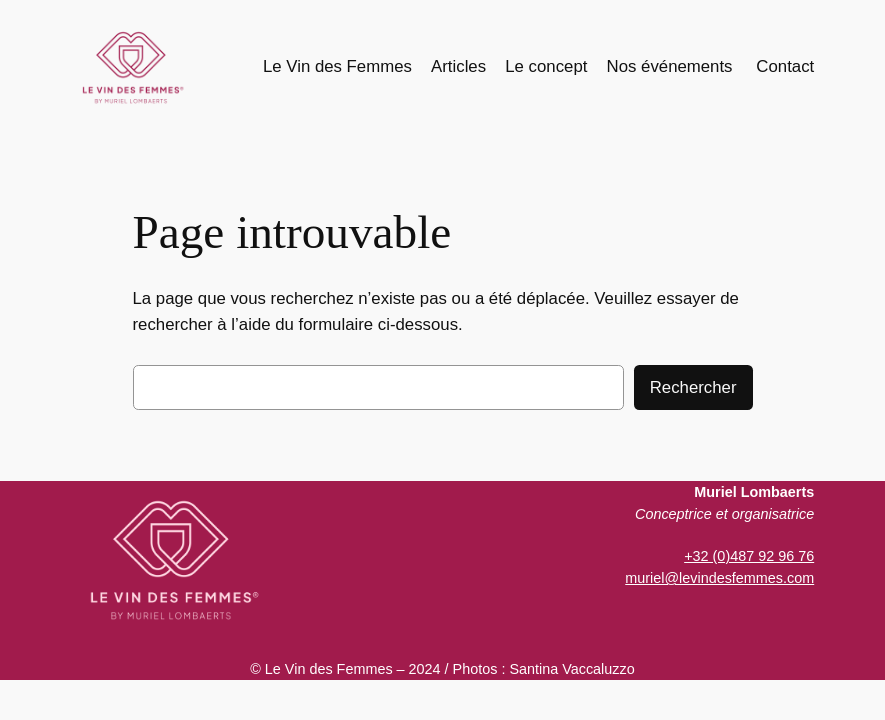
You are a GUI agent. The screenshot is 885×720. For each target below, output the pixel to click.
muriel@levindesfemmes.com (719, 578)
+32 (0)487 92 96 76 (749, 556)
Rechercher (693, 387)
